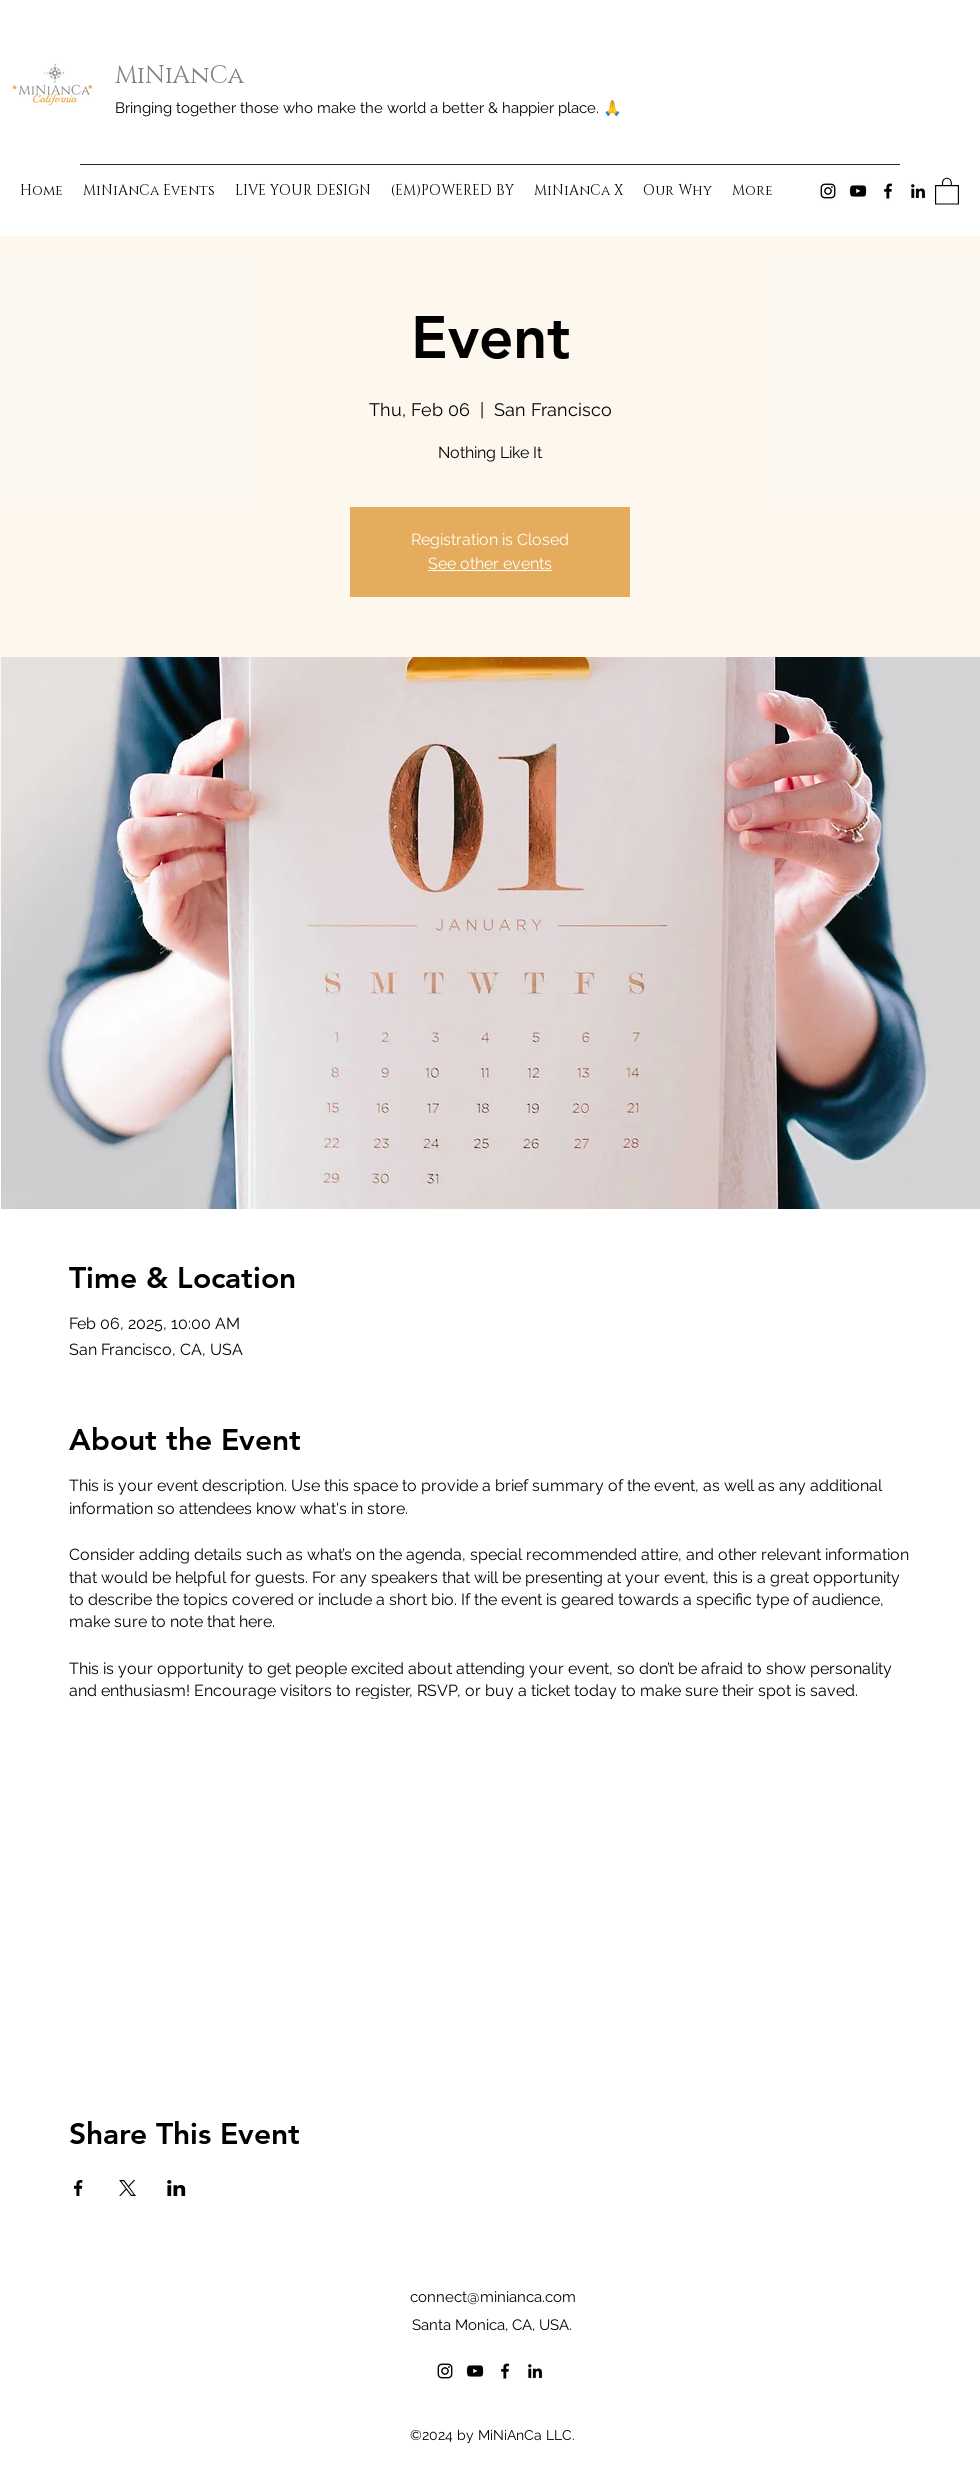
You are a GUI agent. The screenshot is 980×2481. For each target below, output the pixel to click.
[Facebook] (888, 191)
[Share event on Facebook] (78, 2188)
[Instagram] (828, 191)
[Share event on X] (127, 2188)
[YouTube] (858, 191)
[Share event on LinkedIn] (176, 2188)
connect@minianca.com (493, 2297)
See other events (490, 563)
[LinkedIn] (918, 191)
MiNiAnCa (179, 76)
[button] (947, 190)
